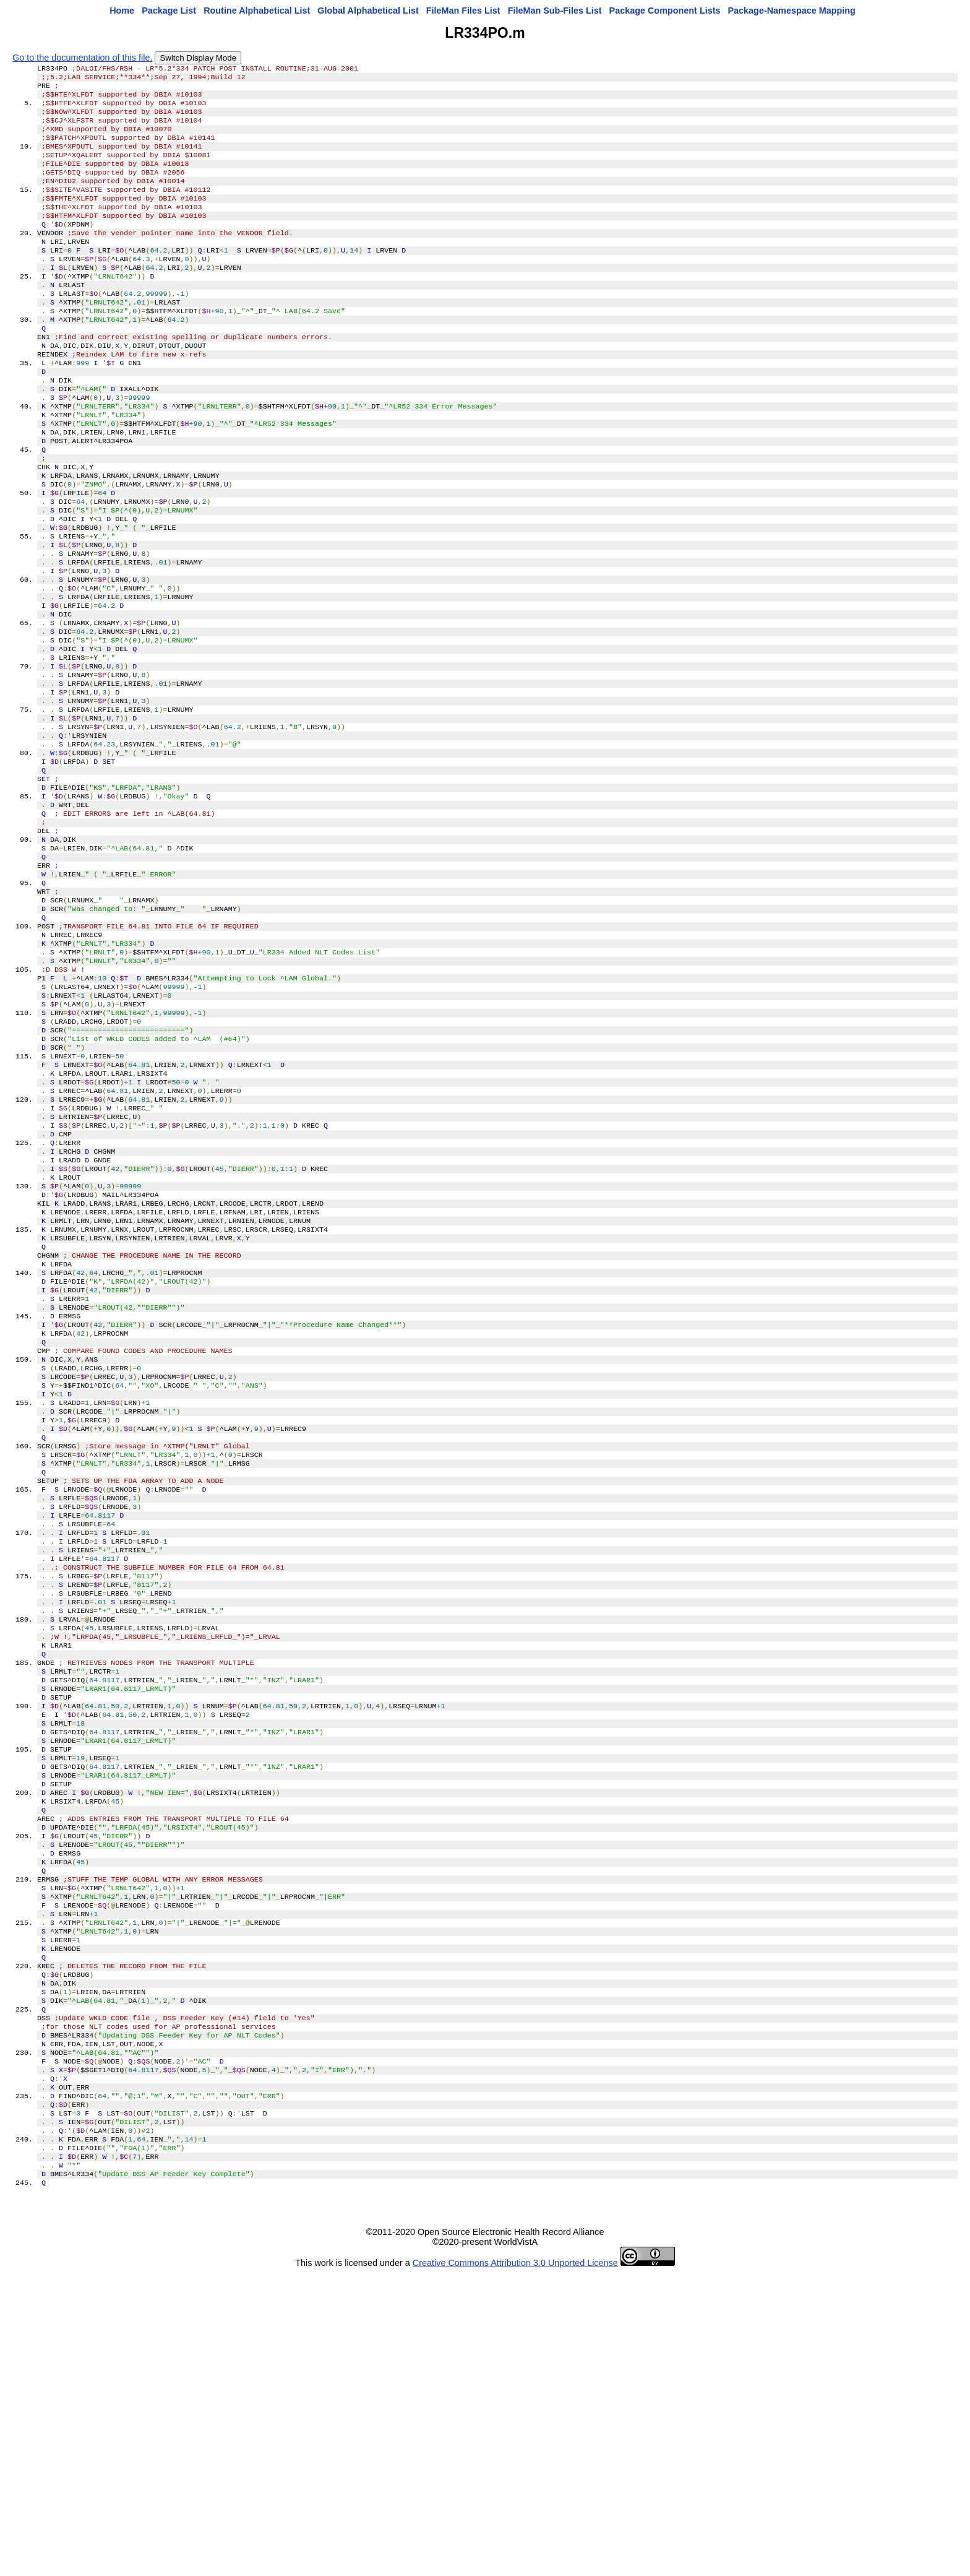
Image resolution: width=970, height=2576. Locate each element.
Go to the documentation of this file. (82, 58)
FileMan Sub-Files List (555, 10)
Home (121, 10)
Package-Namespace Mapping (792, 10)
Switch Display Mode (198, 58)
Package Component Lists (665, 10)
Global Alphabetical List (367, 10)
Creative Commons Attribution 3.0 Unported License (515, 2566)
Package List (169, 10)
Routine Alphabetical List (257, 10)
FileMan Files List (463, 10)
